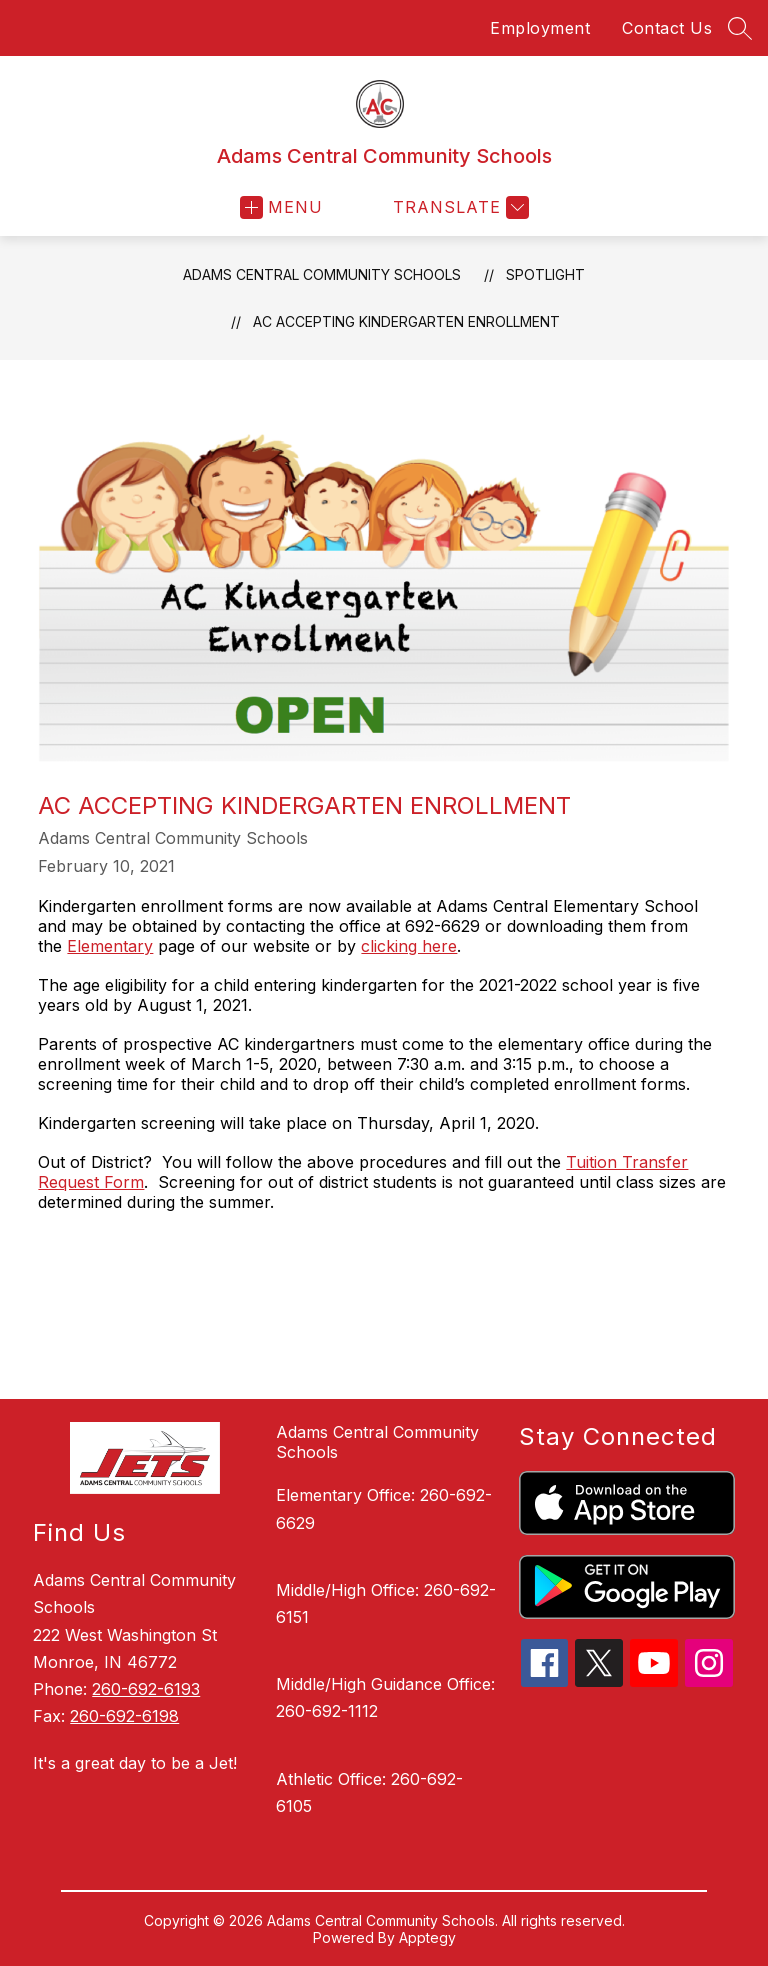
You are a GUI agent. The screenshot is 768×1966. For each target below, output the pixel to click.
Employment (540, 28)
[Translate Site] (458, 207)
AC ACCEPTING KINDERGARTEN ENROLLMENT (406, 321)
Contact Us (667, 28)
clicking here (409, 946)
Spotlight (545, 274)
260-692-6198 (124, 1716)
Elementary (110, 946)
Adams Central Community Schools (322, 274)
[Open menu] (281, 207)
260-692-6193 (146, 1689)
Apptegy (427, 1937)
